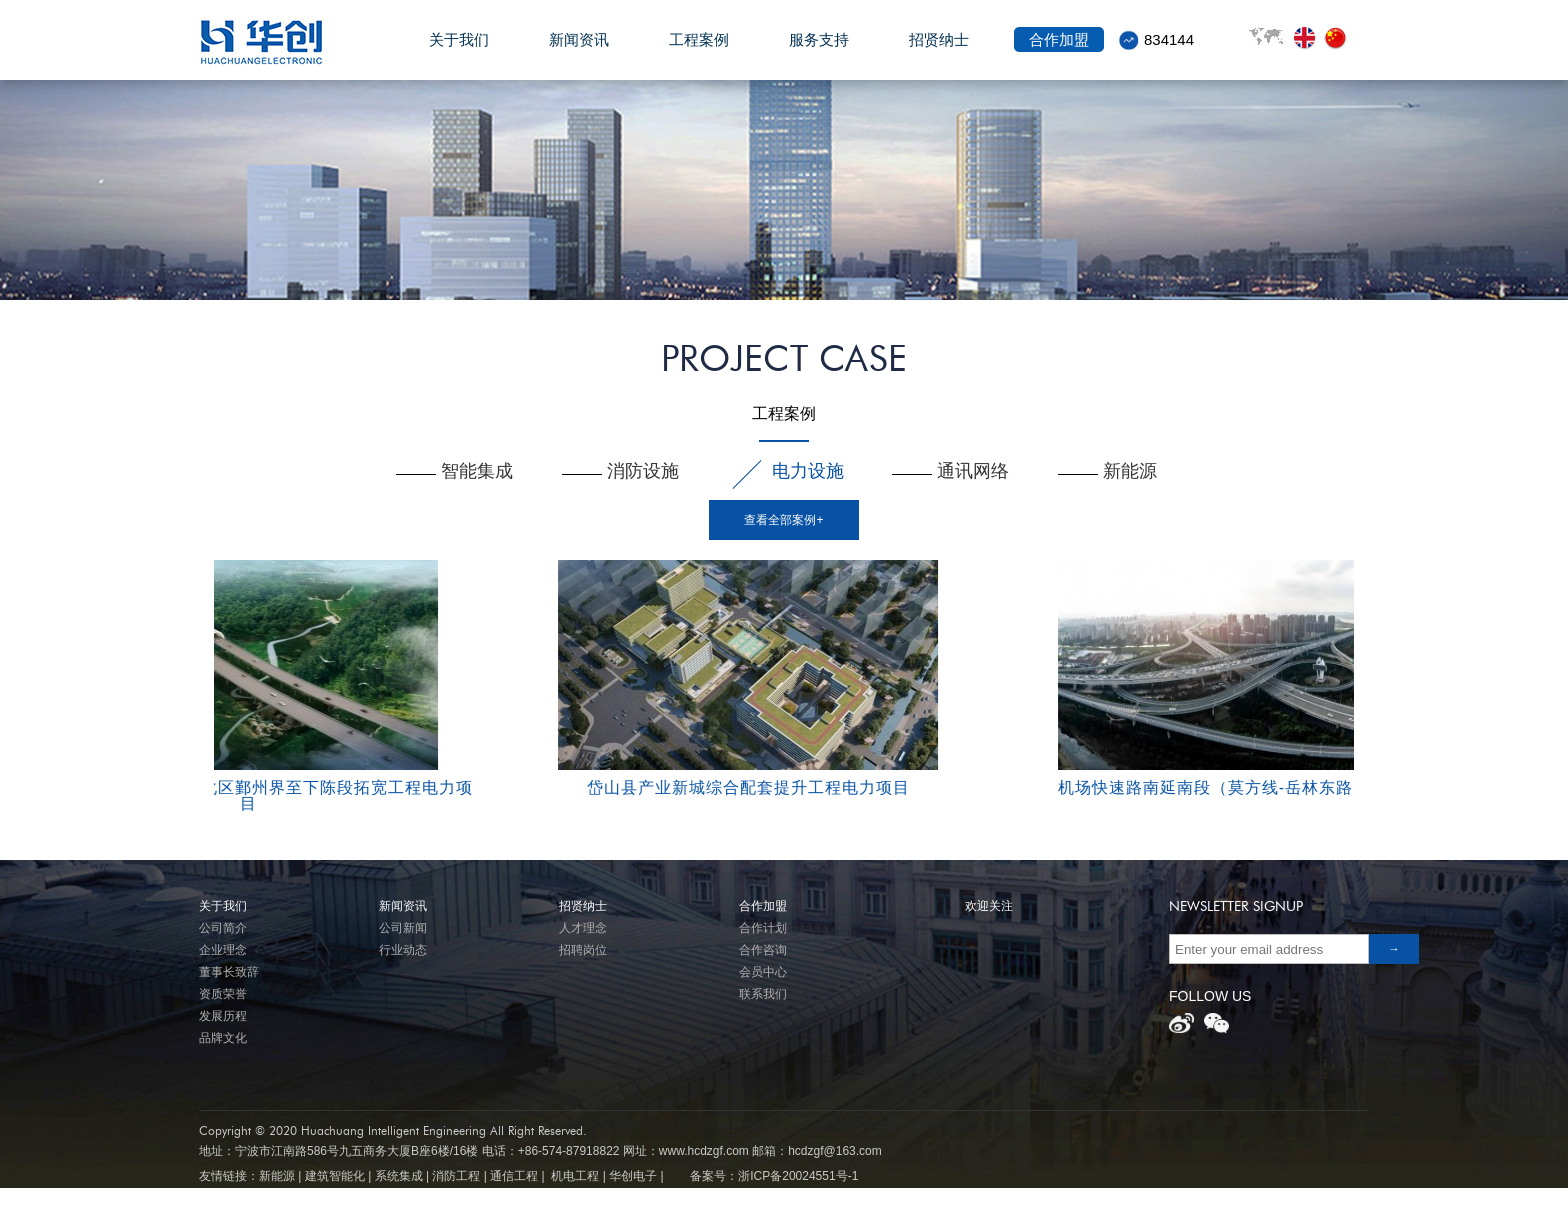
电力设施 (808, 471)
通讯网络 (973, 471)
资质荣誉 (223, 994)
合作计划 (763, 928)
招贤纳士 (939, 51)
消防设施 (643, 471)
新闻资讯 (579, 51)
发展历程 (223, 1016)
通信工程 (514, 1176)
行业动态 (403, 950)
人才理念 (583, 928)
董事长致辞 (229, 972)
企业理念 (223, 950)
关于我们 (459, 51)
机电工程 (575, 1176)
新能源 (1130, 471)
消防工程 (456, 1176)
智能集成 (477, 471)
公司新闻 (403, 928)
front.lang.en (1309, 38)
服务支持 (819, 51)
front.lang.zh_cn (1339, 38)
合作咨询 (763, 950)
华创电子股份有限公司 (280, 41)
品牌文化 (223, 1038)
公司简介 (223, 928)
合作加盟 (1059, 51)
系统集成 (399, 1176)
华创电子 (633, 1176)
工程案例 (699, 51)
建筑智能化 (335, 1176)
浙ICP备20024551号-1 (798, 1176)
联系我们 (763, 994)
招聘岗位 (583, 950)
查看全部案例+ (783, 520)
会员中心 (763, 972)
